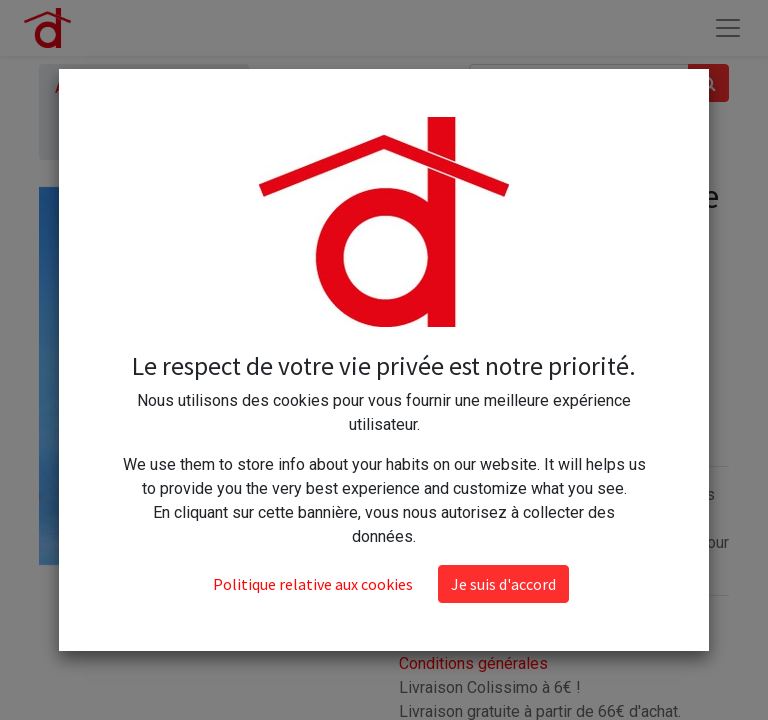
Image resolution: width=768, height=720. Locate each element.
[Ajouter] (505, 327)
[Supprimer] (418, 327)
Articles (82, 87)
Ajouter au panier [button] (499, 385)
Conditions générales (473, 663)
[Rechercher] (708, 83)
